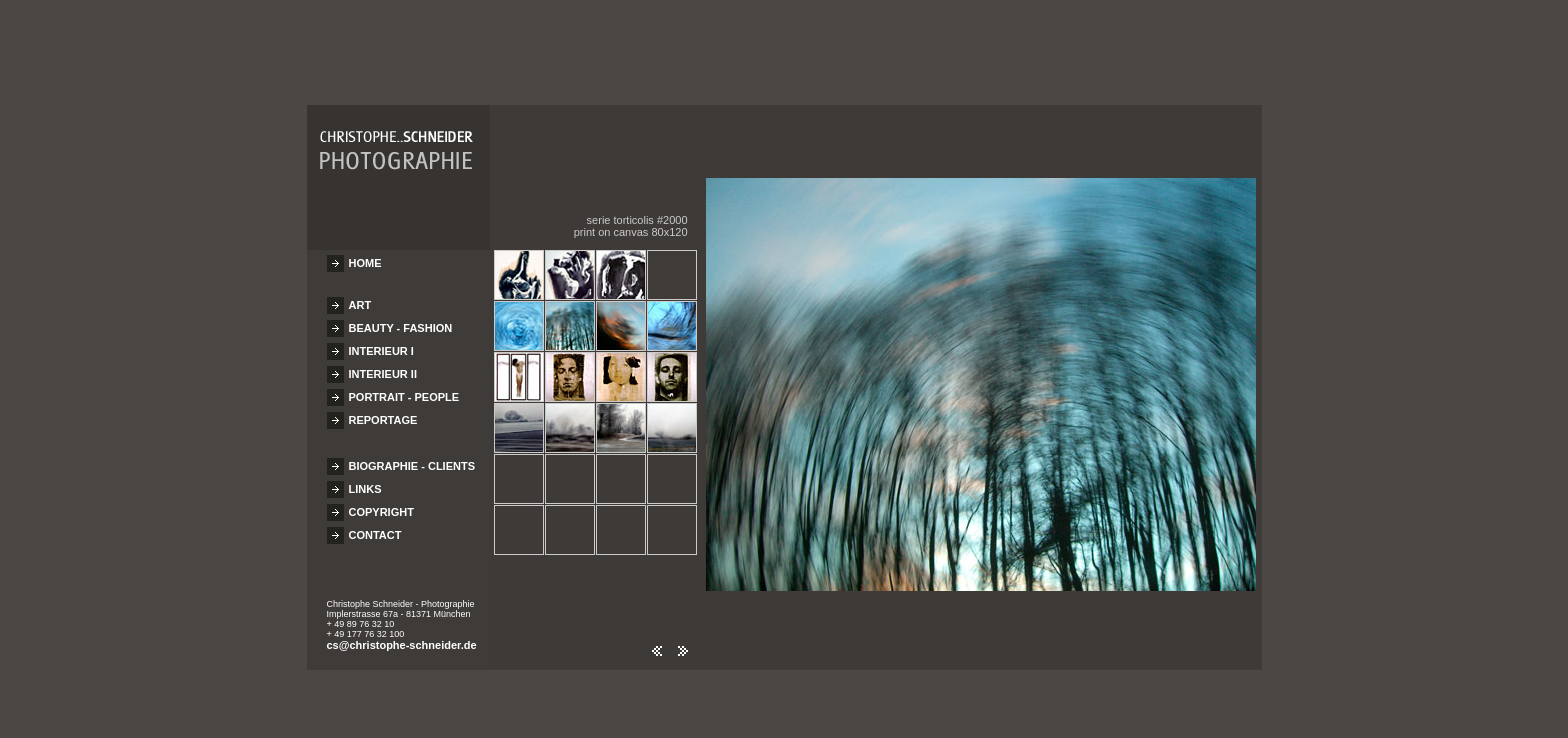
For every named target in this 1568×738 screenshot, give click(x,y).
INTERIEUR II (383, 365)
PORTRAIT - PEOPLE (404, 388)
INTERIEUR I (381, 342)
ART (360, 296)
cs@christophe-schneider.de (402, 636)
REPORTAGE (383, 411)
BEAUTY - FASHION (401, 319)
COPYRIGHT (381, 503)
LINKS (365, 480)
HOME (365, 254)
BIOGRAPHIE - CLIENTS (412, 457)
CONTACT (375, 526)
